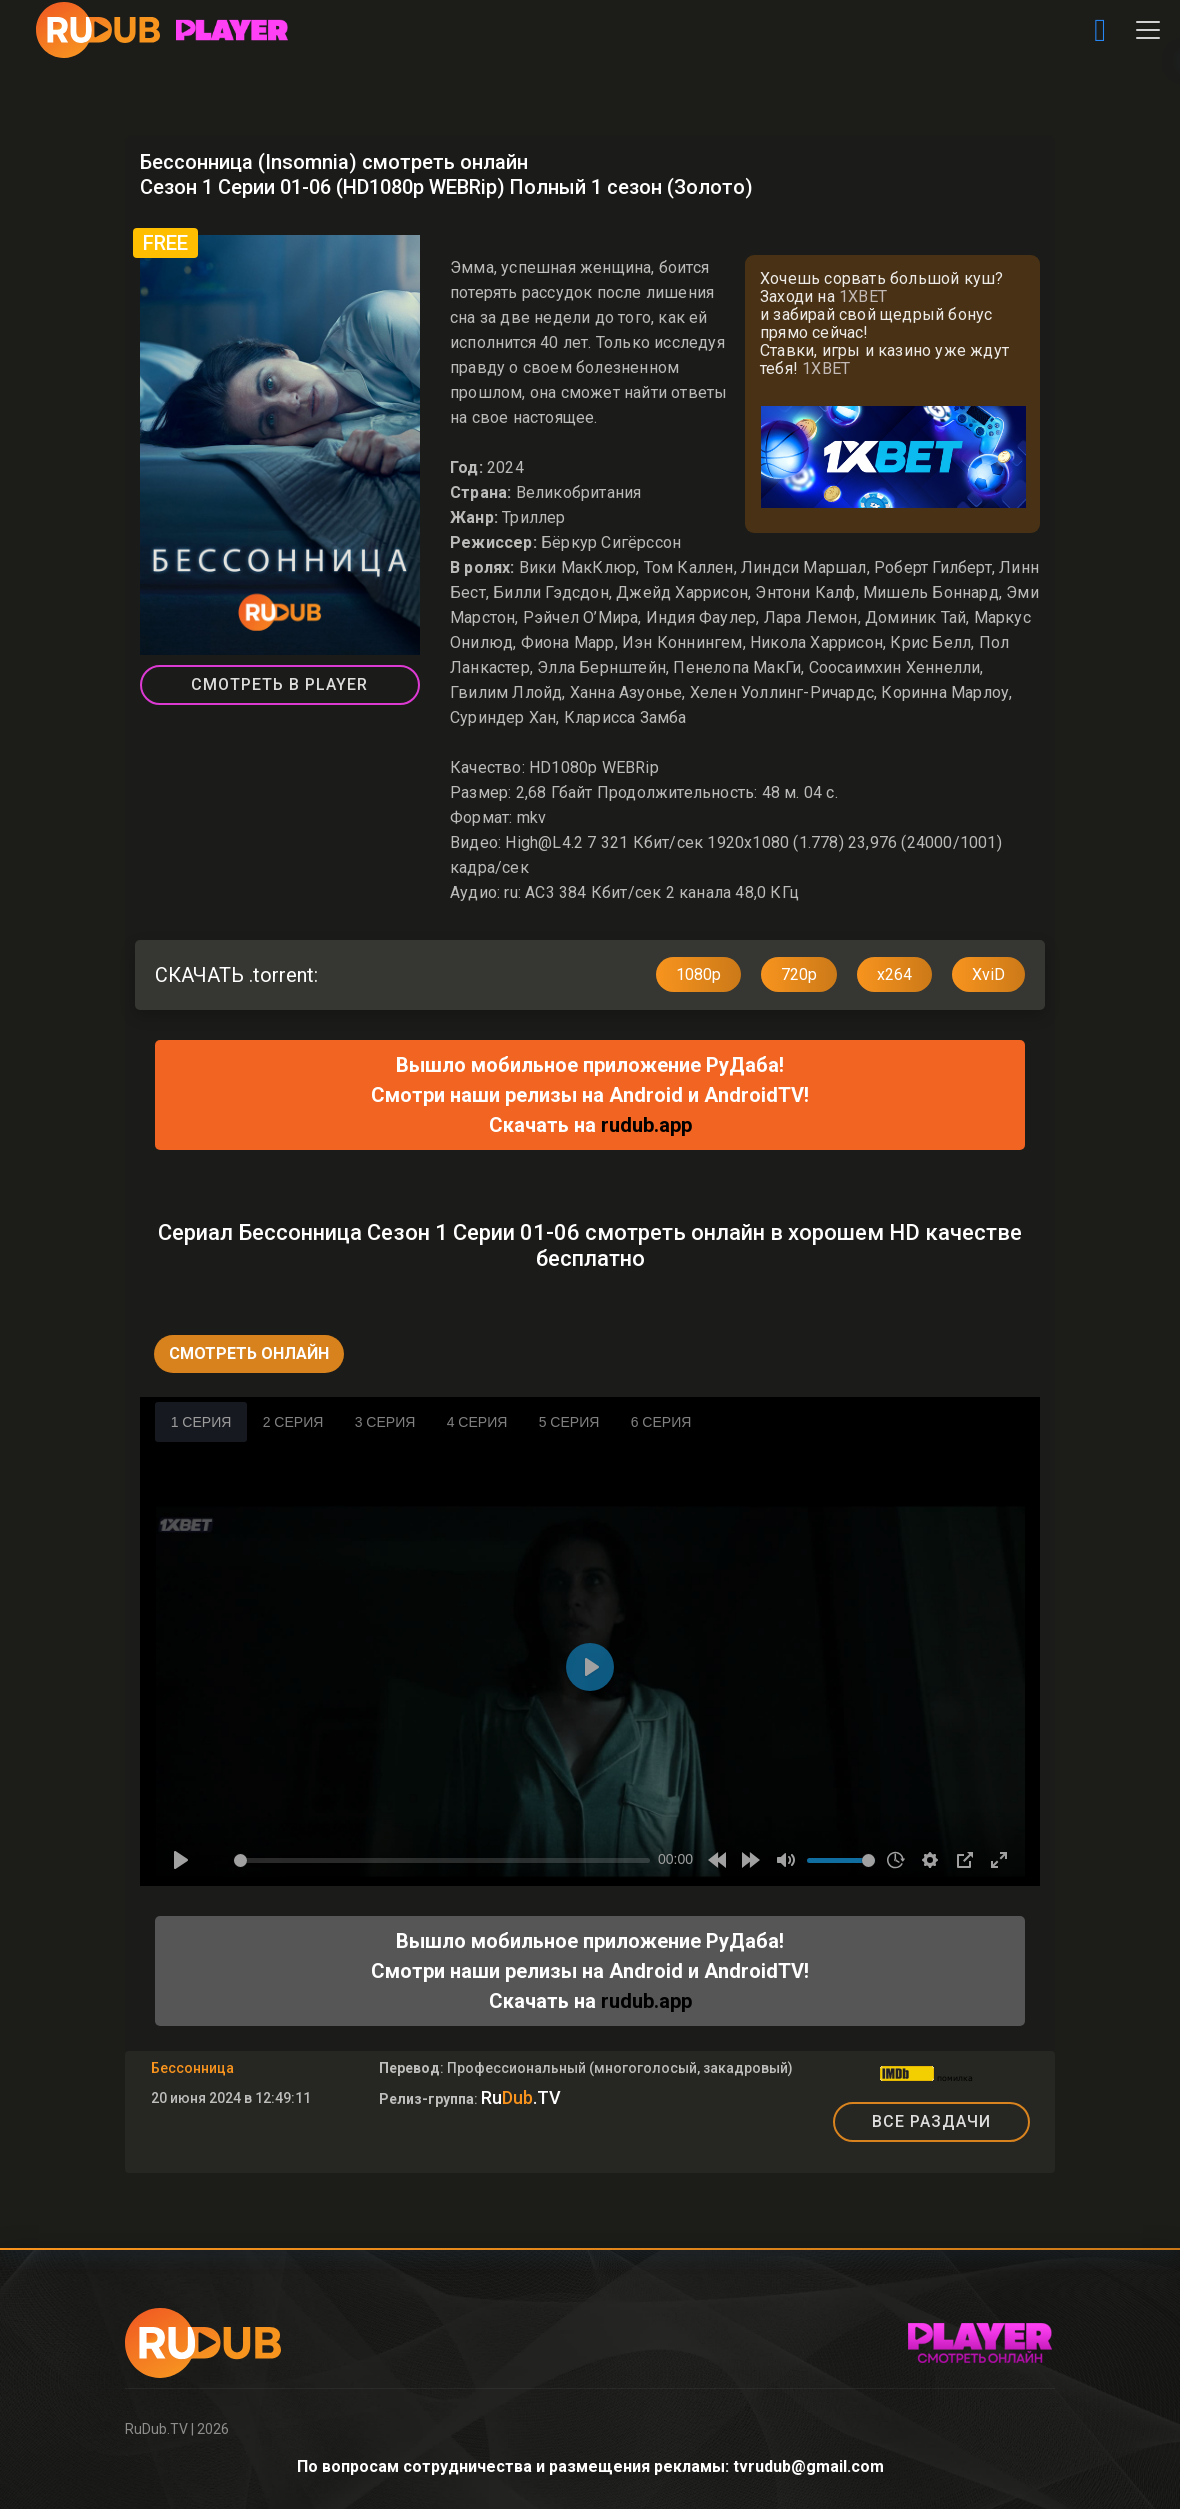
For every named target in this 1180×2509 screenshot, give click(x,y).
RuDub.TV (156, 2429)
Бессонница (192, 2068)
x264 (894, 974)
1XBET (863, 296)
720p (799, 974)
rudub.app (646, 1125)
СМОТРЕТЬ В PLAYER (279, 684)
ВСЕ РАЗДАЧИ (931, 2121)
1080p (698, 974)
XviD (988, 974)
